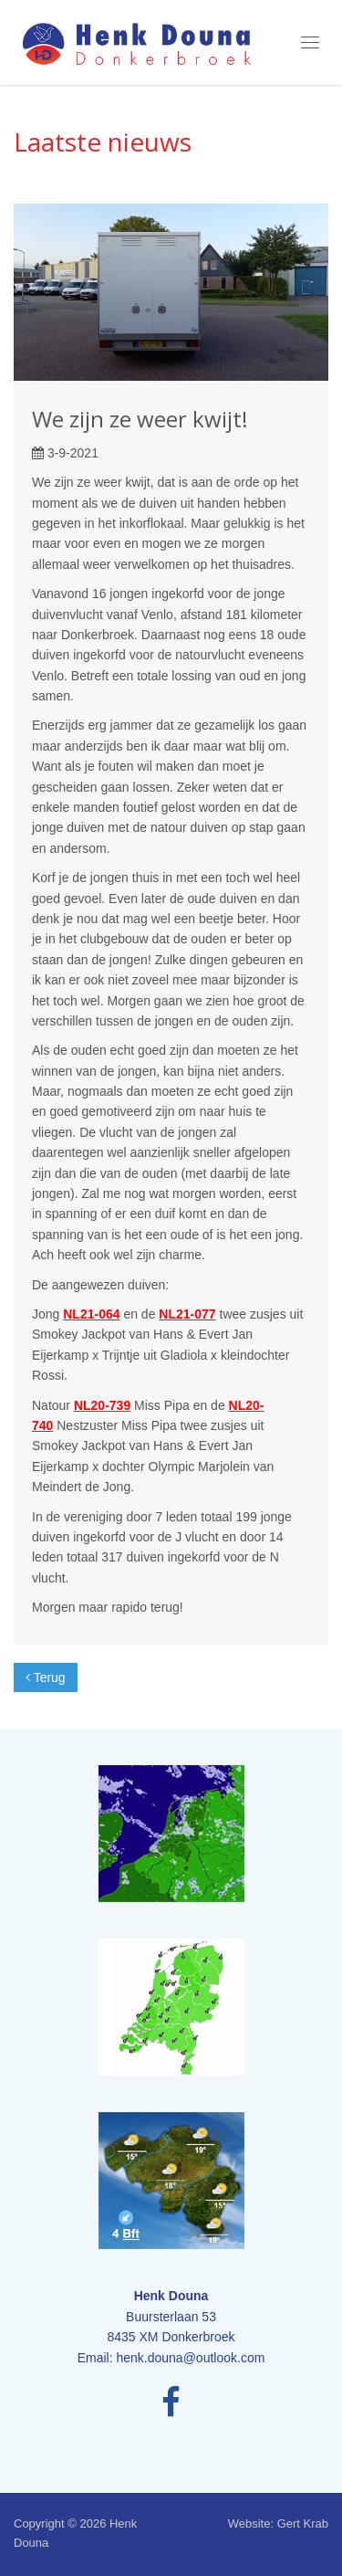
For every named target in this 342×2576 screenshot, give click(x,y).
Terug (46, 1677)
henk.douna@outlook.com (190, 2357)
